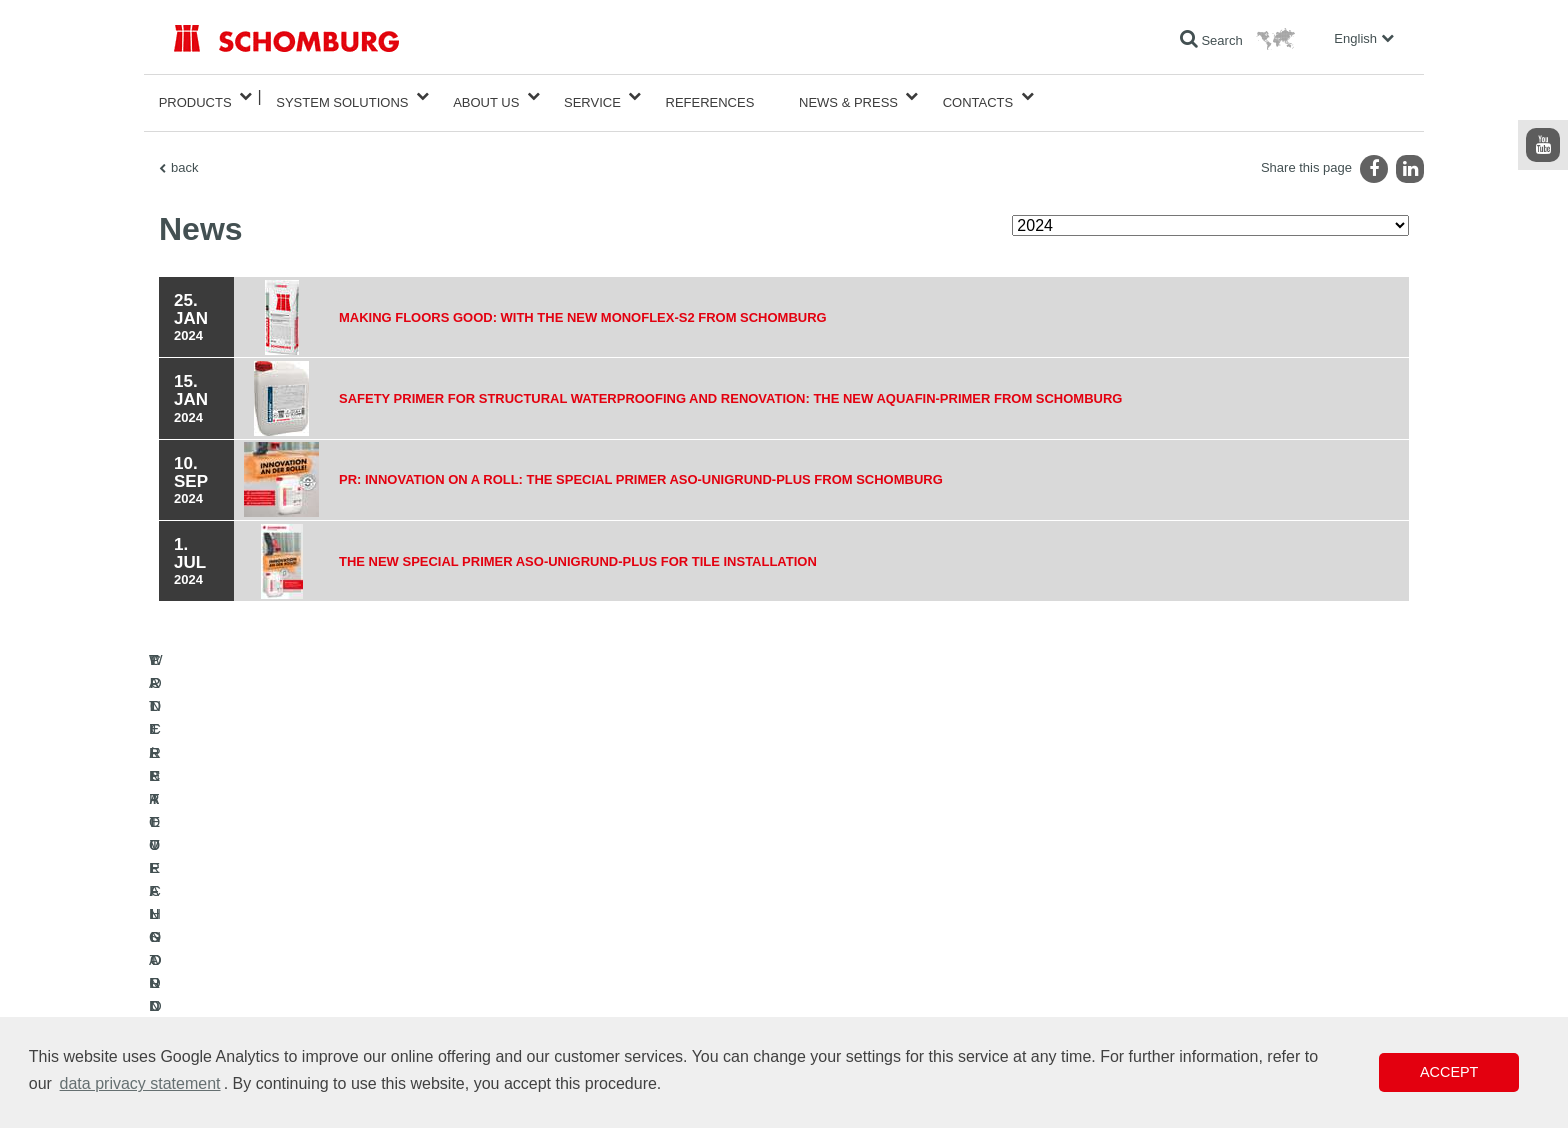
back (184, 155)
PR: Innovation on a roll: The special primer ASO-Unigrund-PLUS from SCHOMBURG (664, 468)
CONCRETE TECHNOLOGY (251, 1014)
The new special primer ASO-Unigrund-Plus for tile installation (596, 549)
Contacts (978, 96)
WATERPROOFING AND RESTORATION (285, 924)
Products (195, 96)
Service (592, 96)
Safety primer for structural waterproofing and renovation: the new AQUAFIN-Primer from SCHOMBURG (761, 386)
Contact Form (627, 984)
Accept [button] (1449, 1072)
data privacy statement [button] (140, 1083)
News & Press (848, 96)
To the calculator (634, 924)
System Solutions (342, 96)
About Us (486, 96)
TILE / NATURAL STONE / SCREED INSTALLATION (314, 954)
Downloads (620, 954)
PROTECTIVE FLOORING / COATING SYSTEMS (307, 984)
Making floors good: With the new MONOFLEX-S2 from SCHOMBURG (602, 305)
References (710, 96)
